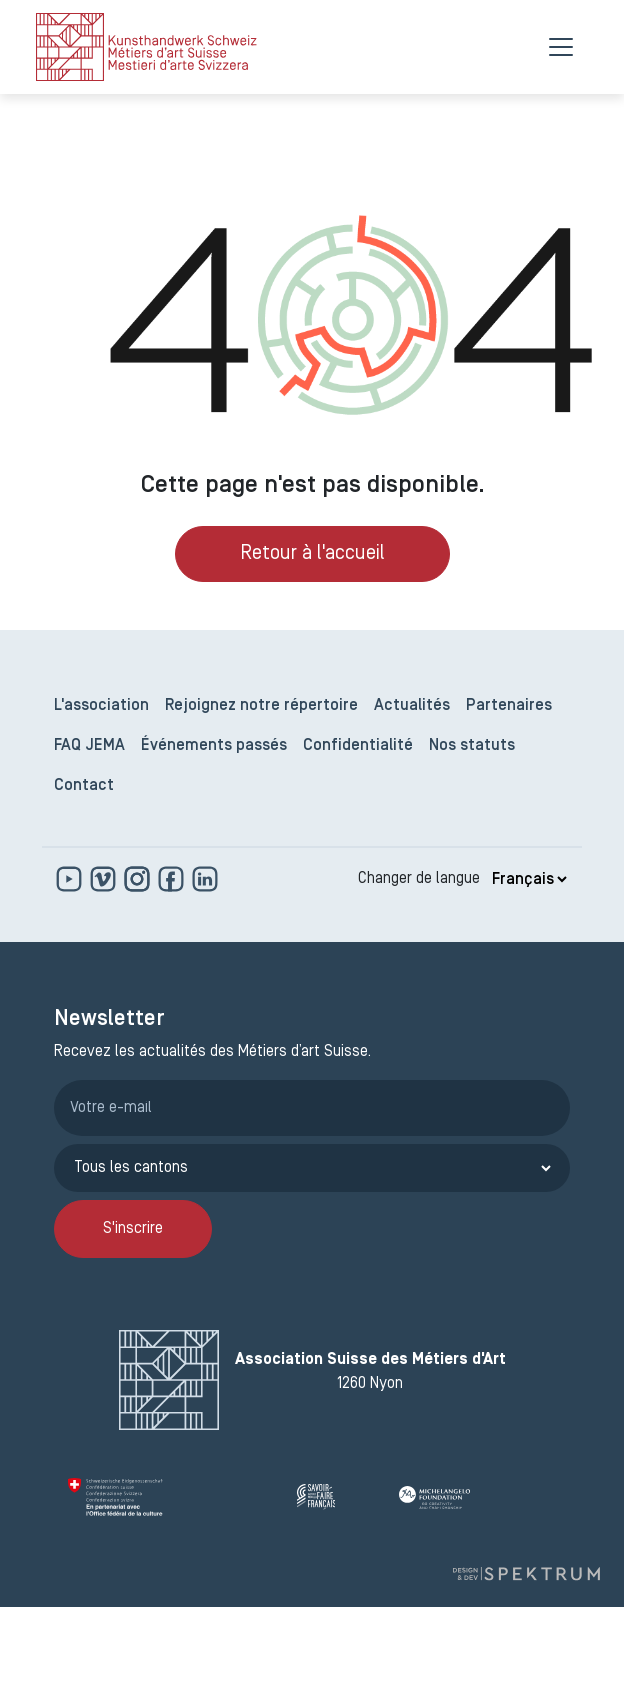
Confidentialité (358, 746)
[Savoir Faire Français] (340, 1497)
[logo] (146, 47)
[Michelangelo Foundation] (478, 1497)
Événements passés (214, 746)
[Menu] (561, 47)
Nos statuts (472, 746)
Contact (84, 786)
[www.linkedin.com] (205, 879)
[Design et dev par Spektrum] (526, 1573)
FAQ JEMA (89, 746)
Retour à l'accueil (312, 554)
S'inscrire (133, 1229)
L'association (101, 706)
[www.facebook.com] (173, 879)
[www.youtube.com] (71, 879)
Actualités (412, 706)
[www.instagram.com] (139, 879)
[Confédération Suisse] (174, 1497)
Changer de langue (419, 879)
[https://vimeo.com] (105, 879)
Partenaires (509, 706)
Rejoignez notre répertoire (261, 706)
